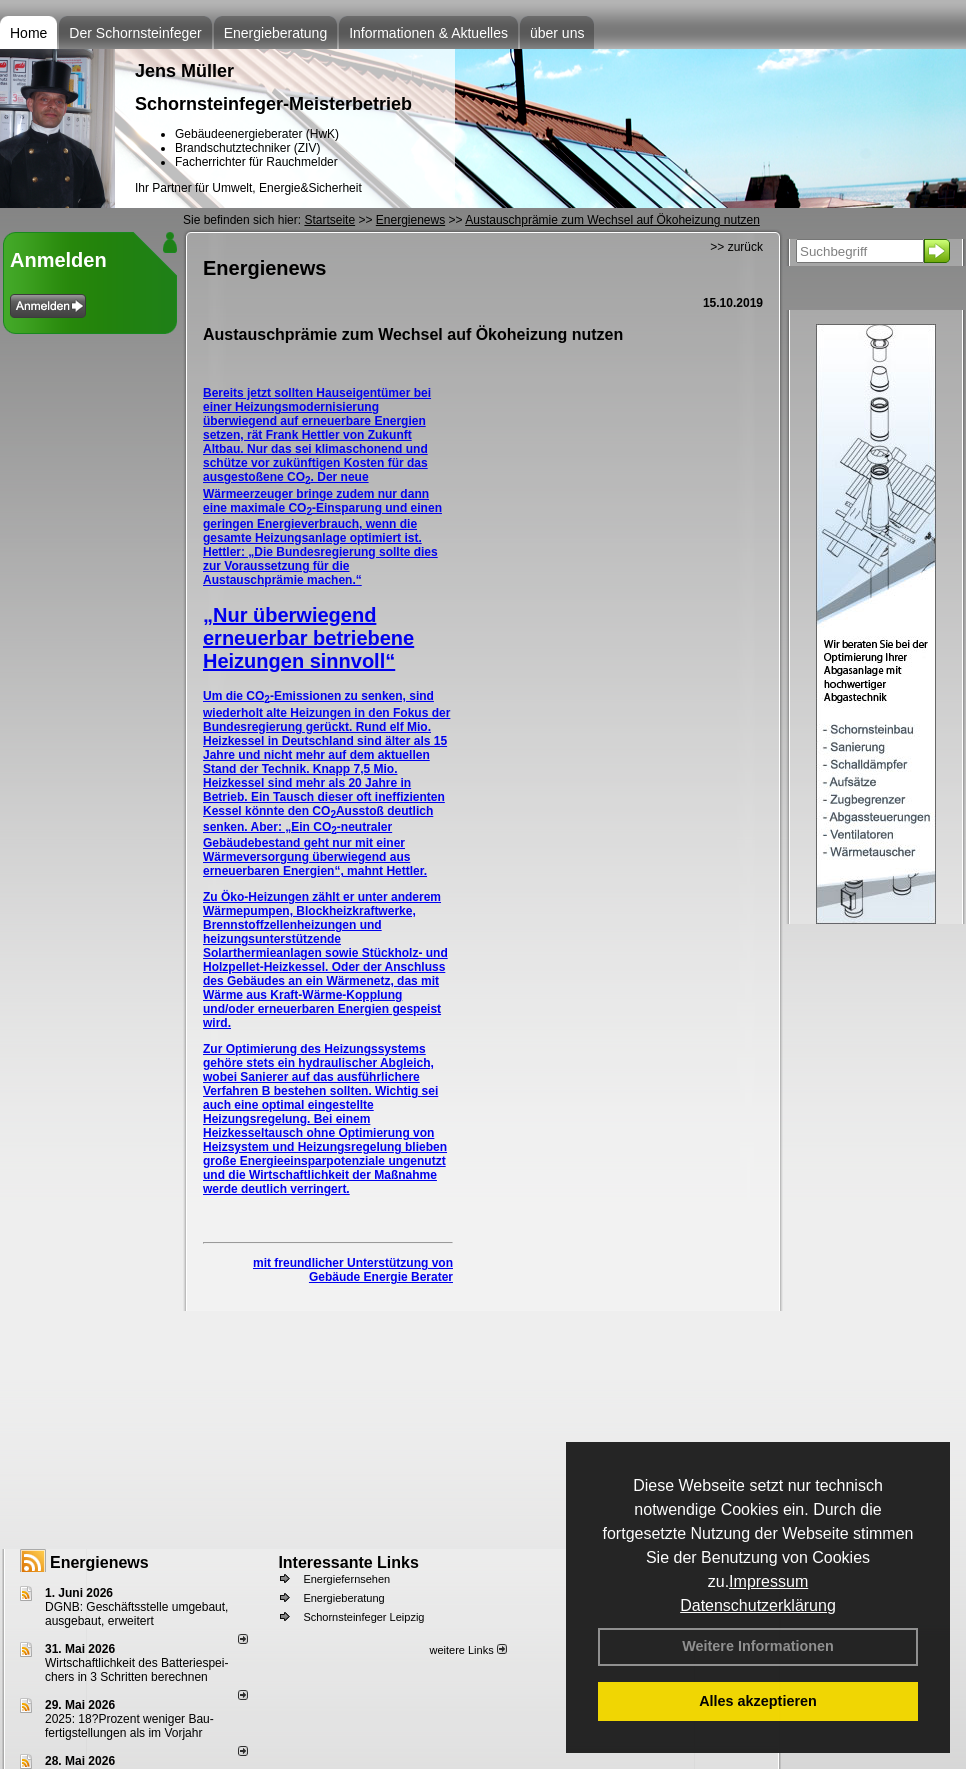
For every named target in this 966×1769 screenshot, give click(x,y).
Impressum (768, 1581)
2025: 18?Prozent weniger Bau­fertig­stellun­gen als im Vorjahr (129, 1726)
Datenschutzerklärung (758, 1605)
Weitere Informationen (758, 1646)
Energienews (99, 1562)
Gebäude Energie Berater (381, 1277)
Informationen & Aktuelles (428, 33)
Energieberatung (276, 33)
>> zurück (736, 247)
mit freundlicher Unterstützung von (353, 1263)
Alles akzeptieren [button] (758, 1701)
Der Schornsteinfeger (135, 33)
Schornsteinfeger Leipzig (363, 1617)
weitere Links (467, 1650)
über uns (557, 33)
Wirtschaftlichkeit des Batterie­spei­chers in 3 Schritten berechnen (136, 1670)
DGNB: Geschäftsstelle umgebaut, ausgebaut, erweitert (136, 1614)
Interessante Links (348, 1562)
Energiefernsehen (346, 1579)
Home (28, 33)
